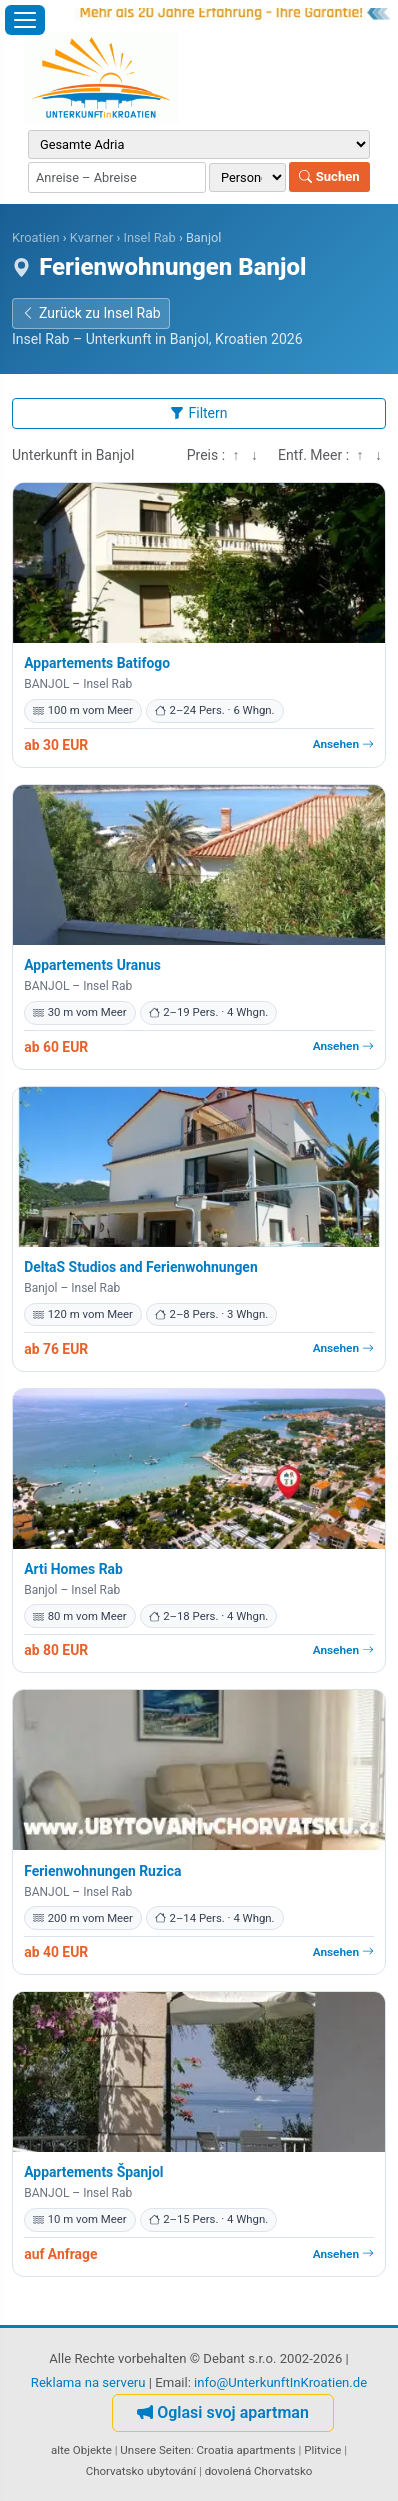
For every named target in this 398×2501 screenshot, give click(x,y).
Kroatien (36, 237)
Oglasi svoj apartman (223, 2412)
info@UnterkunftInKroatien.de (280, 2382)
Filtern (198, 413)
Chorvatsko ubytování (141, 2471)
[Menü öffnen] (25, 20)
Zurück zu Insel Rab (91, 313)
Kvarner (91, 237)
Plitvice (322, 2450)
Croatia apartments (246, 2450)
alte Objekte (81, 2450)
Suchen (329, 176)
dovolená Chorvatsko (259, 2471)
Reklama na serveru (88, 2382)
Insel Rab (149, 237)
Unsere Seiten (155, 2450)
